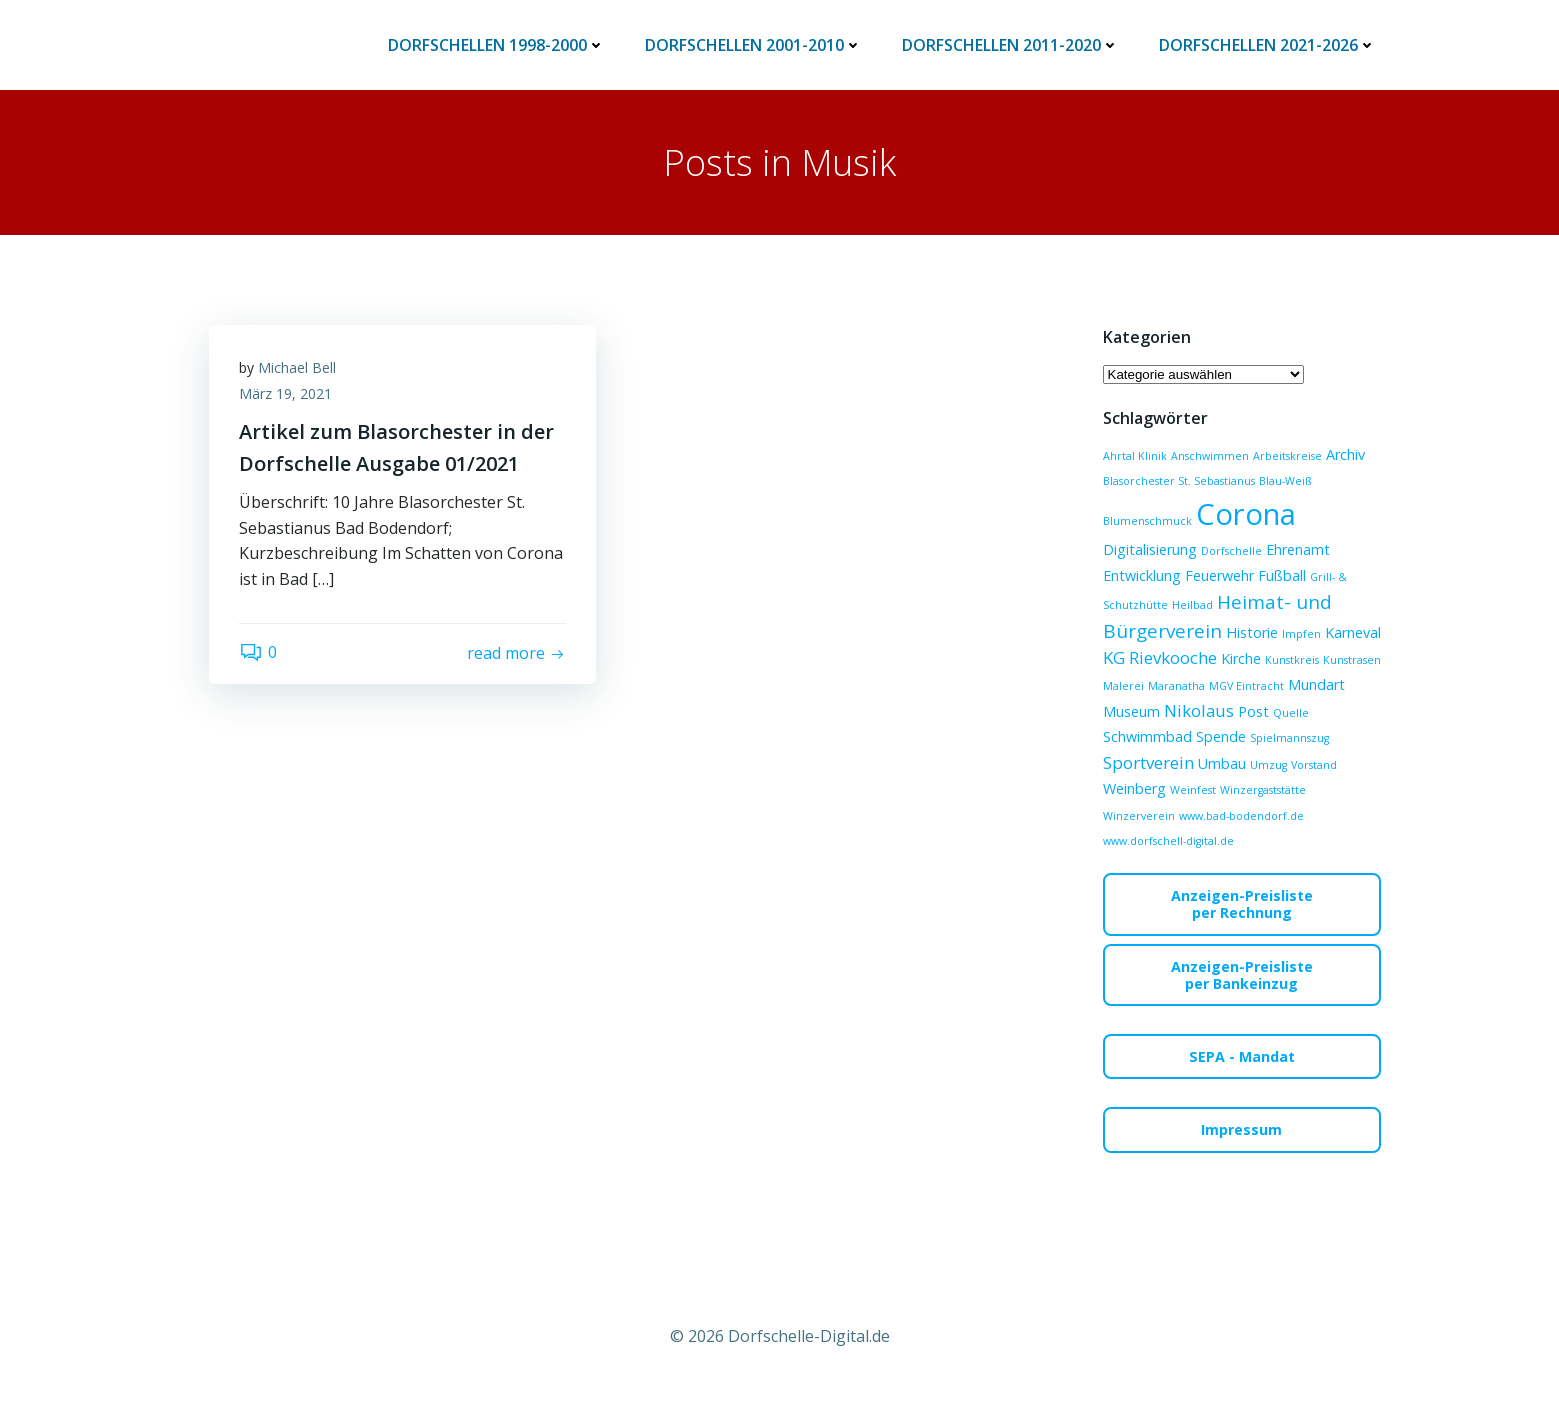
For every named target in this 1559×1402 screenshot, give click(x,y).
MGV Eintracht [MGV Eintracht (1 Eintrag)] (1246, 686)
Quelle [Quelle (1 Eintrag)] (1291, 713)
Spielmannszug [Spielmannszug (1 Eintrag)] (1289, 738)
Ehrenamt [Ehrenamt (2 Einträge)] (1298, 549)
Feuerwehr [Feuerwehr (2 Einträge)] (1219, 575)
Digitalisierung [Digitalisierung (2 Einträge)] (1150, 549)
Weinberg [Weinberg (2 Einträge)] (1134, 788)
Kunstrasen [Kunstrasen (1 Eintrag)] (1352, 660)
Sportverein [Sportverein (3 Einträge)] (1148, 762)
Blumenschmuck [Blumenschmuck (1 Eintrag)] (1147, 521)
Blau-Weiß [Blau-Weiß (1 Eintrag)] (1285, 481)
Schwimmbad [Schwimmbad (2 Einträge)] (1147, 736)
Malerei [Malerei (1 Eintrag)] (1123, 686)
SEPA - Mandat (1242, 1056)
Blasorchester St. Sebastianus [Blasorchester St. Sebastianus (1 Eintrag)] (1179, 481)
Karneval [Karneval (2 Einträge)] (1353, 632)
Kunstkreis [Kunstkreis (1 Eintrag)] (1292, 660)
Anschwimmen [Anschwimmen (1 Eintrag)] (1210, 456)
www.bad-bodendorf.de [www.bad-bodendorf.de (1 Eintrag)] (1241, 816)
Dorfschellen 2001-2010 (753, 45)
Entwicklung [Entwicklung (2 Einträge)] (1142, 575)
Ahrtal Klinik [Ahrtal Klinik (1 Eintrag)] (1135, 456)
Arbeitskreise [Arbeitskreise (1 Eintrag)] (1287, 456)
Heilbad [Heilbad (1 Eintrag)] (1192, 605)
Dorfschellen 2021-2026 (1267, 45)
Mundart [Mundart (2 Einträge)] (1316, 684)
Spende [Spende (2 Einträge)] (1221, 736)
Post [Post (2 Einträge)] (1253, 711)
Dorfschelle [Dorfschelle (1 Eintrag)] (1231, 551)
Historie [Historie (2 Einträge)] (1252, 632)
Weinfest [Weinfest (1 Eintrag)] (1193, 790)
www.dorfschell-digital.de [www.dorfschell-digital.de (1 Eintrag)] (1168, 841)
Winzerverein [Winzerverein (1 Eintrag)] (1139, 816)
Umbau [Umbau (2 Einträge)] (1222, 763)
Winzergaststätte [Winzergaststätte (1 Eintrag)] (1263, 790)
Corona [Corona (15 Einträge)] (1246, 514)
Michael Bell (297, 367)
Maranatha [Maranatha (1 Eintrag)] (1176, 686)
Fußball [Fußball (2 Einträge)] (1282, 575)
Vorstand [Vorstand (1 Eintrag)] (1314, 765)
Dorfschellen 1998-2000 (496, 45)
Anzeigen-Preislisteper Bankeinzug (1242, 975)
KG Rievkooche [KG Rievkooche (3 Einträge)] (1160, 657)
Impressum (1241, 1129)
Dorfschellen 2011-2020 (1010, 45)
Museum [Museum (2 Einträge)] (1131, 711)
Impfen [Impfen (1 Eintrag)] (1301, 634)
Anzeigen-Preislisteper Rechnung (1242, 904)
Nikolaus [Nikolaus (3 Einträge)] (1199, 710)
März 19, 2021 (285, 393)
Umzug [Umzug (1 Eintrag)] (1268, 765)
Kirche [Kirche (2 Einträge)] (1241, 658)
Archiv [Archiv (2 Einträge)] (1345, 454)
